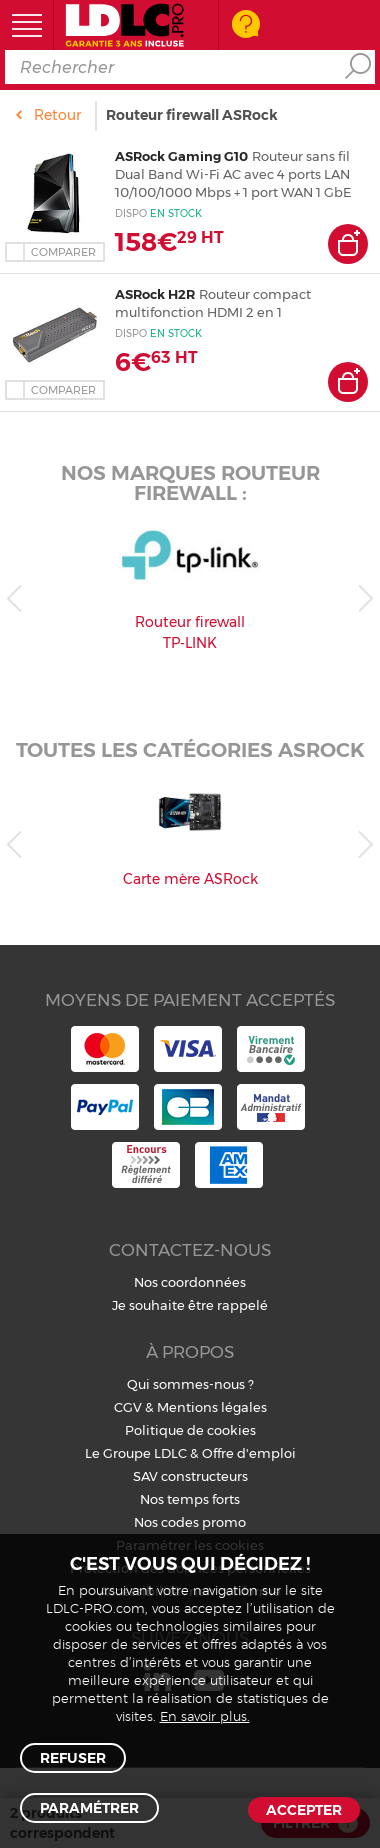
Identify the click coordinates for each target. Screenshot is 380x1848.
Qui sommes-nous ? (190, 1384)
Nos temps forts (190, 1499)
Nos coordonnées (190, 1282)
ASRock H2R (155, 294)
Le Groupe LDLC (136, 1453)
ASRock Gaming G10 (181, 156)
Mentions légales (212, 1407)
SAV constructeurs (190, 1476)
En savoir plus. (205, 1717)
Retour (57, 115)
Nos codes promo (190, 1522)
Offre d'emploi (249, 1453)
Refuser (73, 1758)
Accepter (304, 1810)
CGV (128, 1407)
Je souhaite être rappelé (190, 1305)
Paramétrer (89, 1808)
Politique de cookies (190, 1430)
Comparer (63, 252)
